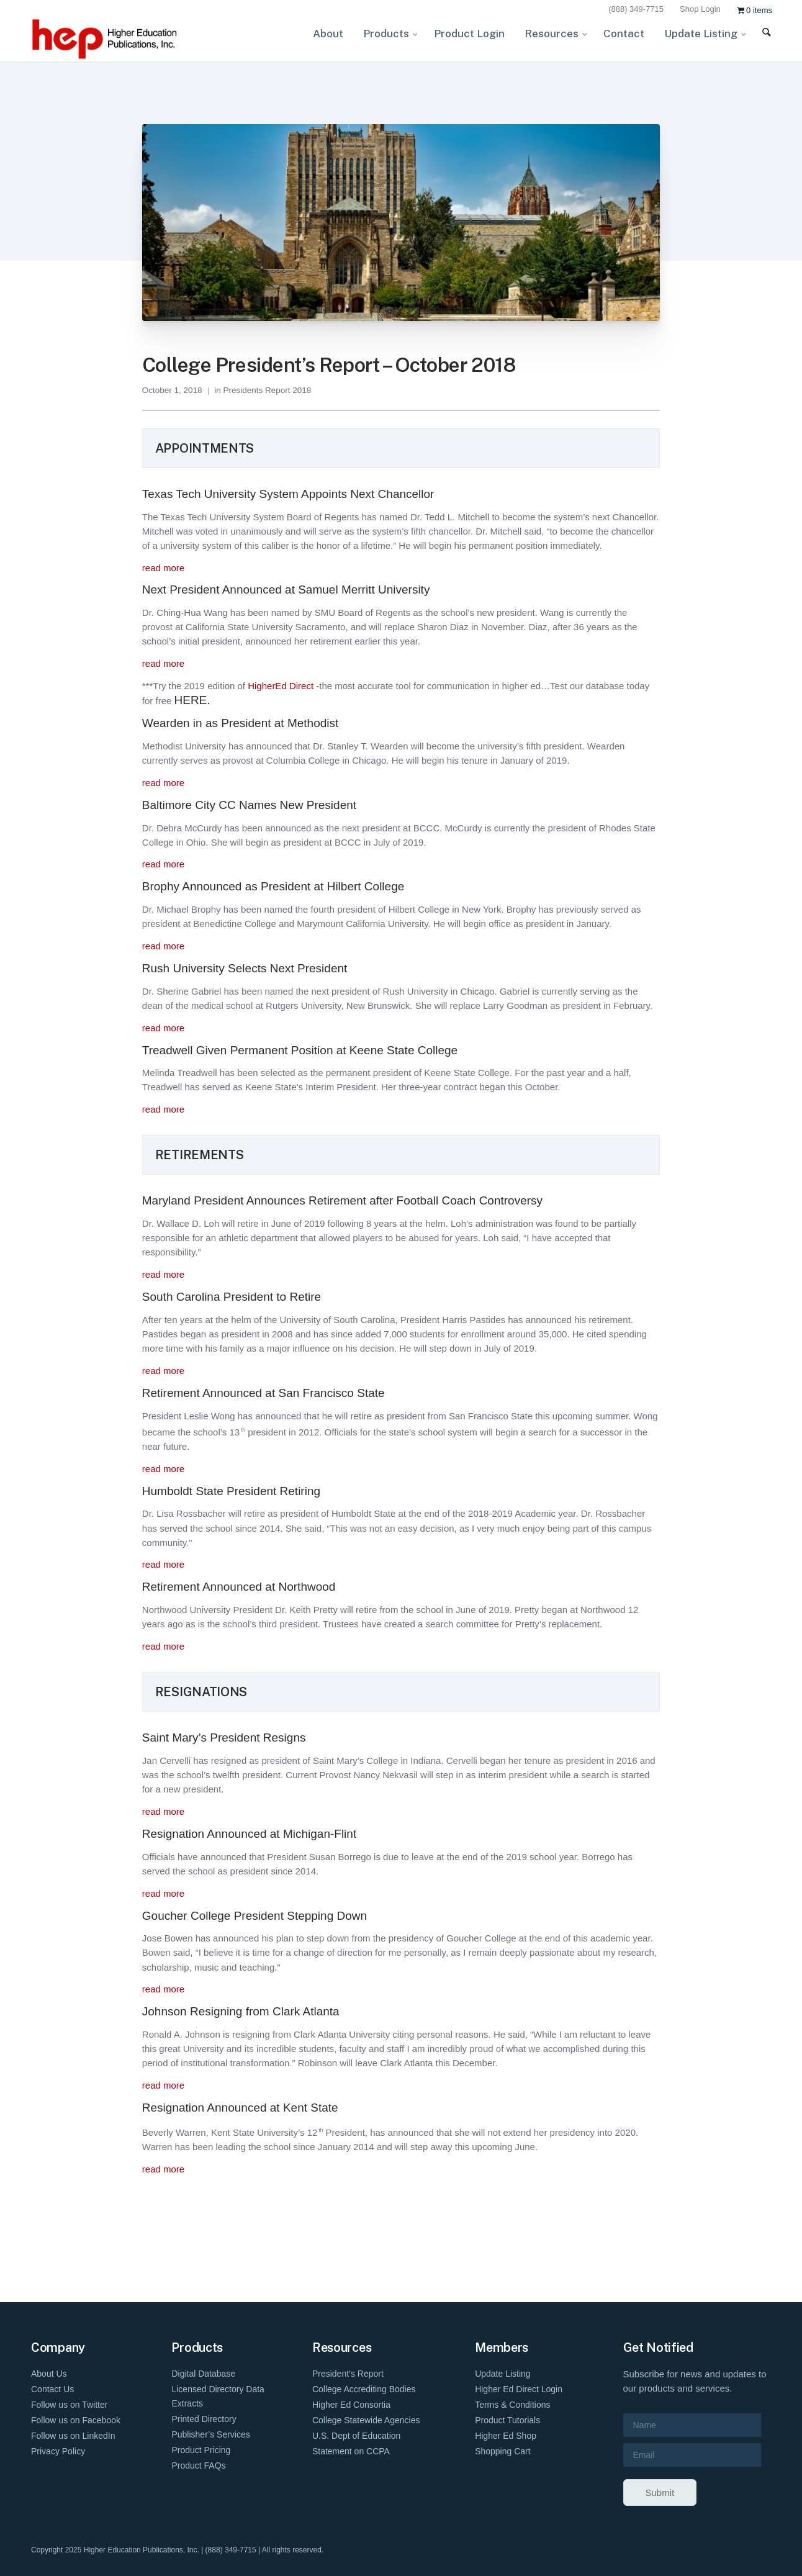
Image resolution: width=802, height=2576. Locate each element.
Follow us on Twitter (69, 2405)
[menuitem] (638, 9)
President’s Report (348, 2374)
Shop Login (700, 9)
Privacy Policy (58, 2451)
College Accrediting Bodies (364, 2389)
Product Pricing (200, 2450)
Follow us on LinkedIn (73, 2436)
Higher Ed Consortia (351, 2405)
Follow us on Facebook (75, 2420)
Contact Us (52, 2389)
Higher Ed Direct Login (518, 2389)
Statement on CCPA (351, 2451)
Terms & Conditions (512, 2405)
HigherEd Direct (280, 685)
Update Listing (503, 2374)
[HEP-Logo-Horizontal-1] (105, 39)
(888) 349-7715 (636, 9)
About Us (49, 2374)
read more (163, 568)
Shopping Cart (503, 2451)
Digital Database (203, 2374)
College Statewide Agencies (366, 2420)
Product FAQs (198, 2465)
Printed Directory (203, 2419)
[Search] (759, 39)
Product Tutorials (507, 2420)
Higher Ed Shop (505, 2436)
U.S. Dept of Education (356, 2436)
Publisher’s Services (210, 2434)
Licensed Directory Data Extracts (217, 2396)
